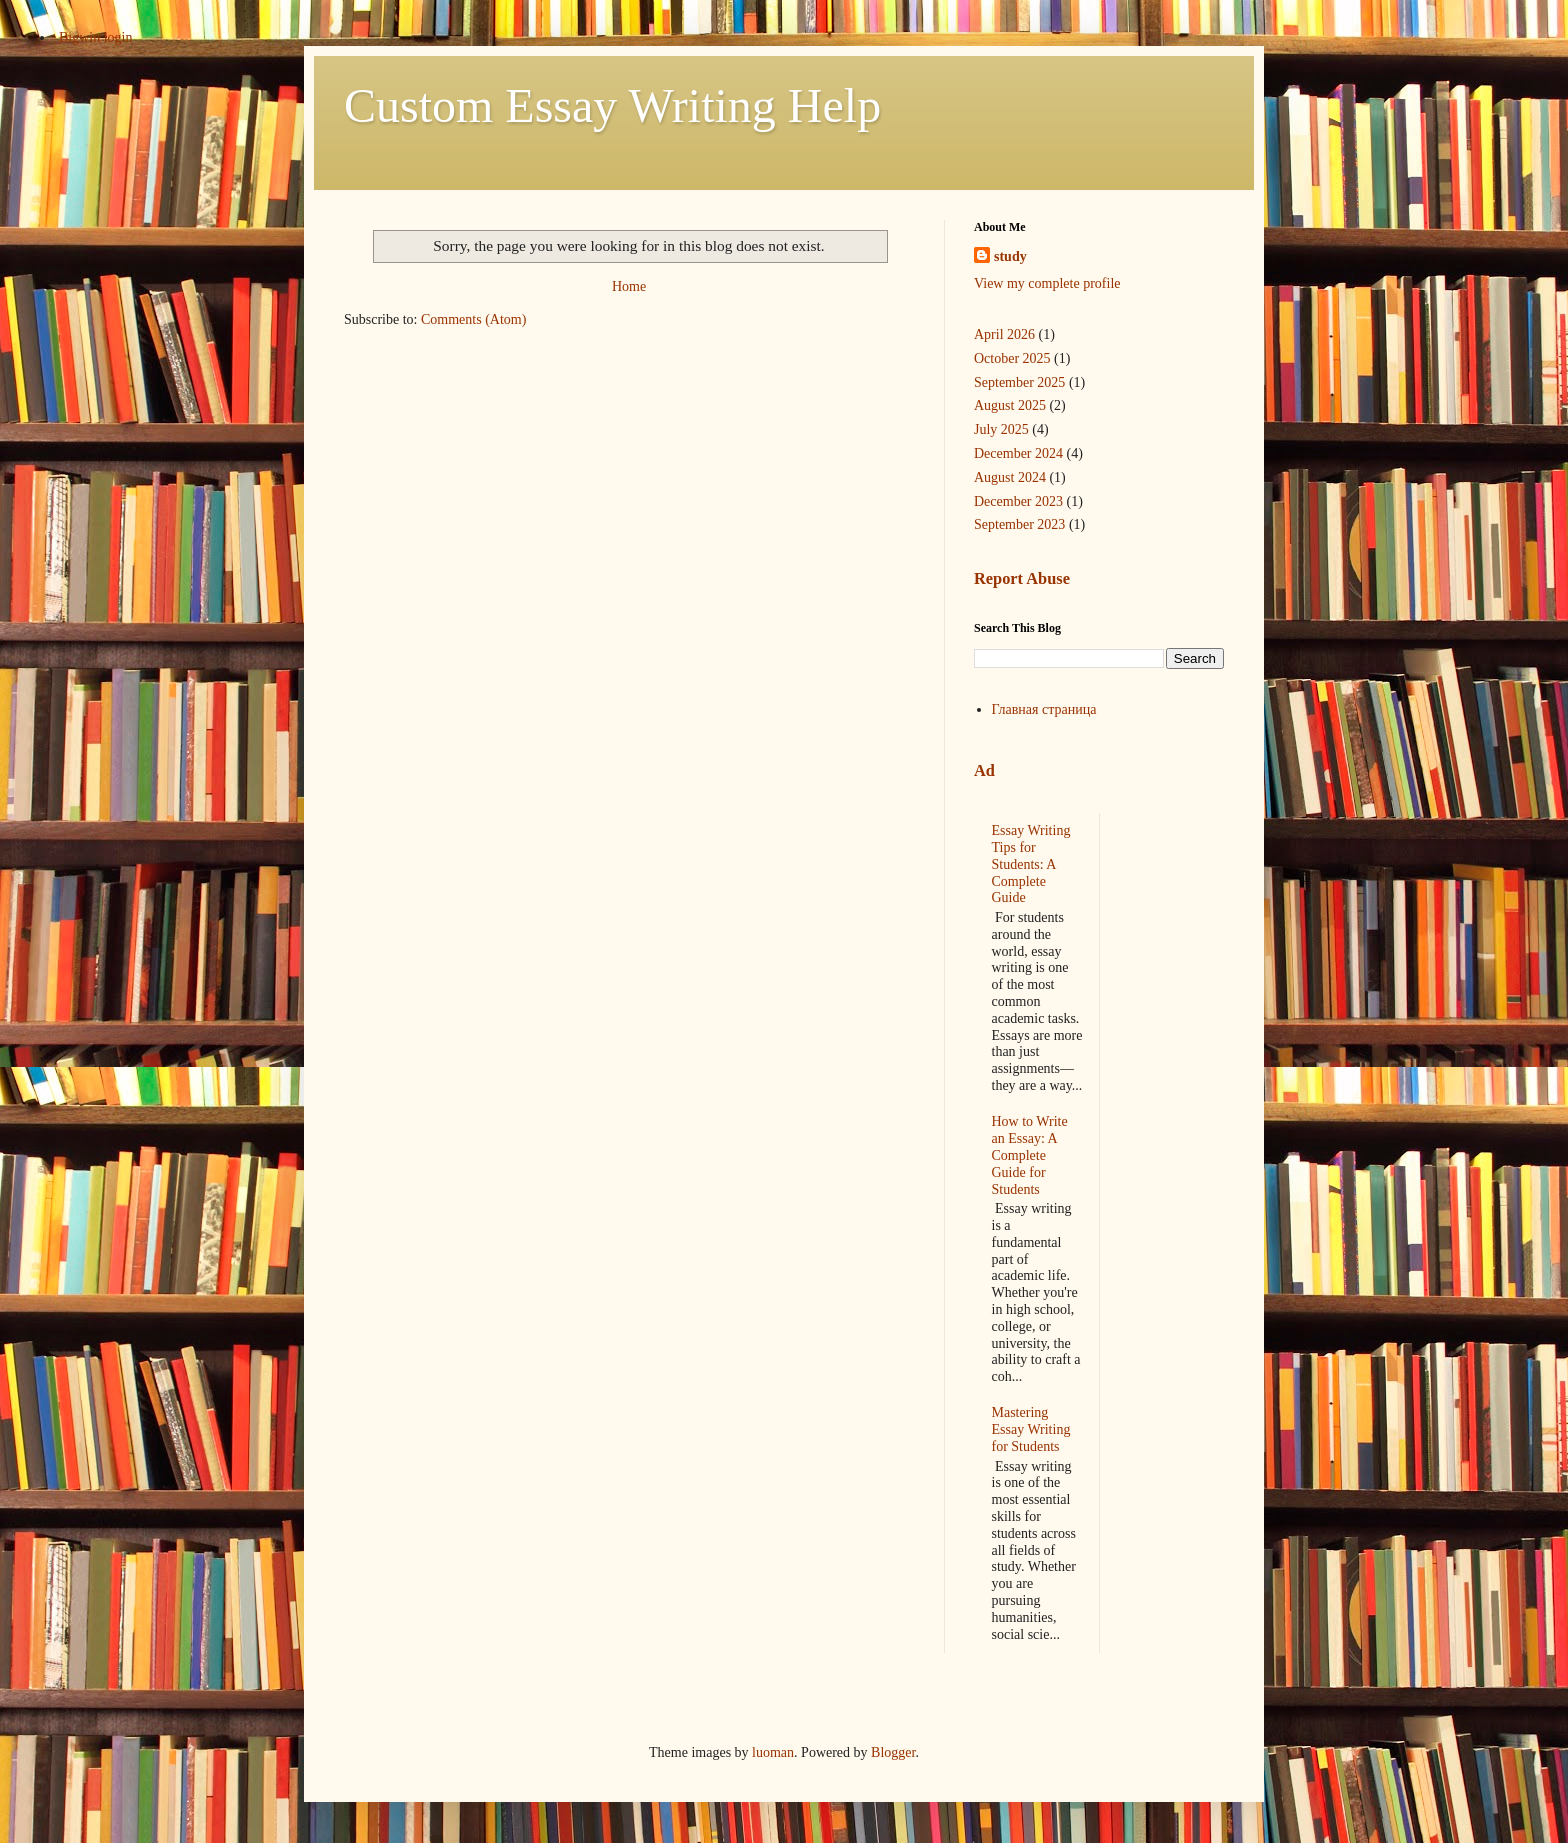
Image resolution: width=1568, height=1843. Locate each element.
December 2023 (1018, 501)
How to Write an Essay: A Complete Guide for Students (1030, 1155)
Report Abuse (1022, 578)
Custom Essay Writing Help (612, 105)
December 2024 (1018, 453)
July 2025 (1001, 429)
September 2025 (1019, 382)
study (1010, 256)
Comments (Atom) (473, 319)
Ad (984, 770)
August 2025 (1010, 405)
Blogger (893, 1752)
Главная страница (1044, 709)
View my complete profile (1047, 283)
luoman (773, 1752)
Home (629, 286)
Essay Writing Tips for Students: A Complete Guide (1031, 864)
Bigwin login (96, 37)
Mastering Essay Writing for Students (1031, 1429)
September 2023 (1019, 524)
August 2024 (1010, 477)
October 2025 (1012, 358)
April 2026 (1004, 334)
